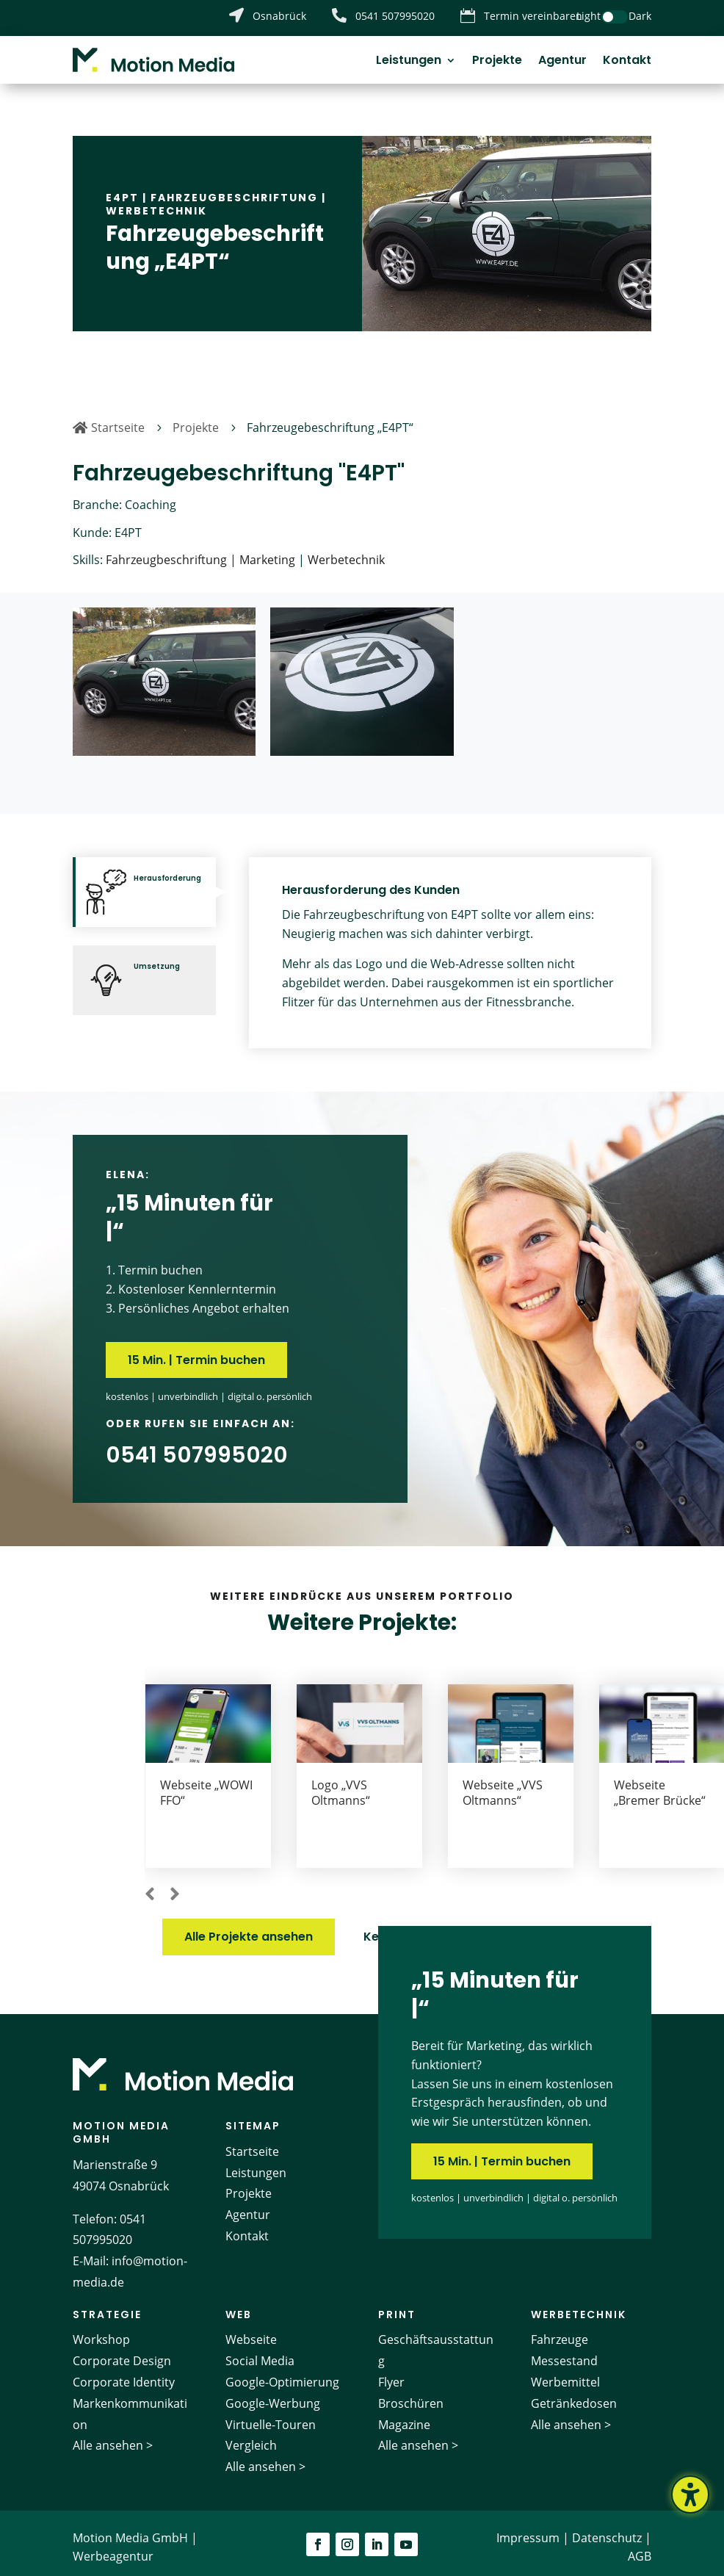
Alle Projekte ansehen (248, 1928)
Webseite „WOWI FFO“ (357, 1784)
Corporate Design (122, 2353)
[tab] (144, 884)
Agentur (562, 61)
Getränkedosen (574, 2394)
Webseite (251, 2331)
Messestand (564, 2353)
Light (588, 16)
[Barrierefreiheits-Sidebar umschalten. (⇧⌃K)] (690, 2494)
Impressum (528, 2529)
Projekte (497, 61)
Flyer (391, 2373)
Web (238, 2305)
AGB (639, 2548)
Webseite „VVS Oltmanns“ (654, 1784)
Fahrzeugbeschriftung (234, 188)
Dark (640, 16)
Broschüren (411, 2394)
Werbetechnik (156, 202)
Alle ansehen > (113, 2437)
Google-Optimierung (282, 2373)
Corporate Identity (124, 2373)
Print (397, 2305)
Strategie (107, 2305)
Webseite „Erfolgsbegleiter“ (206, 1791)
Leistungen (408, 61)
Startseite (252, 2143)
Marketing (267, 552)
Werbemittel (565, 2373)
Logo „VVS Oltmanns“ (492, 1784)
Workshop (101, 2331)
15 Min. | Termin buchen (196, 1351)
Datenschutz (607, 2529)
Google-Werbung (272, 2394)
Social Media (259, 2353)
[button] (150, 1886)
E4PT (122, 188)
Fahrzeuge (559, 2331)
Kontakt (627, 61)
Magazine (404, 2416)
